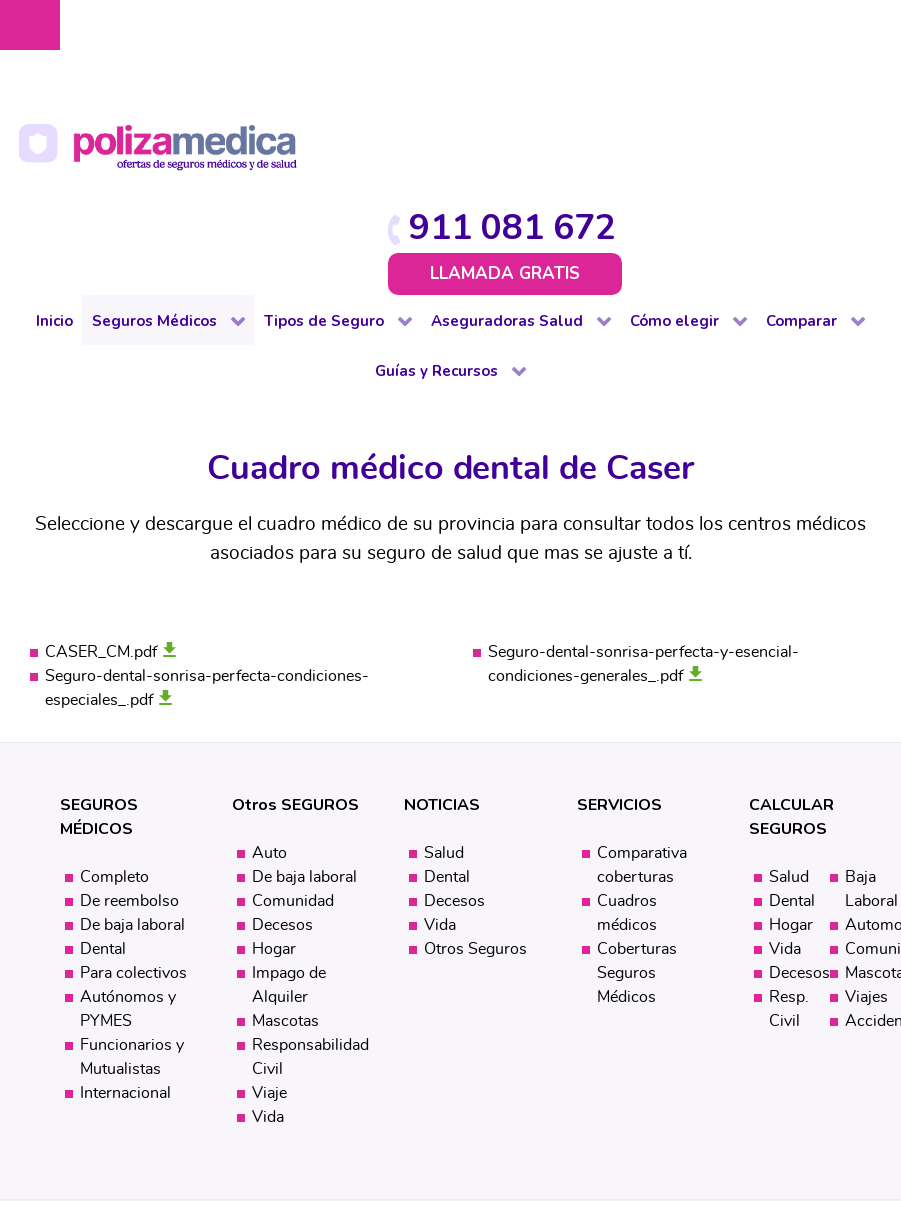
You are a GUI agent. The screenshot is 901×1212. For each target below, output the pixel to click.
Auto (269, 661)
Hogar (274, 757)
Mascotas (285, 829)
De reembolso (129, 709)
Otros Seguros (475, 757)
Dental (103, 757)
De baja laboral (132, 733)
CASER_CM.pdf (101, 460)
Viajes (866, 805)
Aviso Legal (364, 1049)
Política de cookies (384, 1070)
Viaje (269, 901)
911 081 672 (765, 32)
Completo (114, 685)
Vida (268, 925)
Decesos (282, 733)
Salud (444, 661)
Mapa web (486, 1091)
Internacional (125, 901)
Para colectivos (133, 781)
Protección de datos (488, 1049)
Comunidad (293, 709)
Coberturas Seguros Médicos (637, 781)
